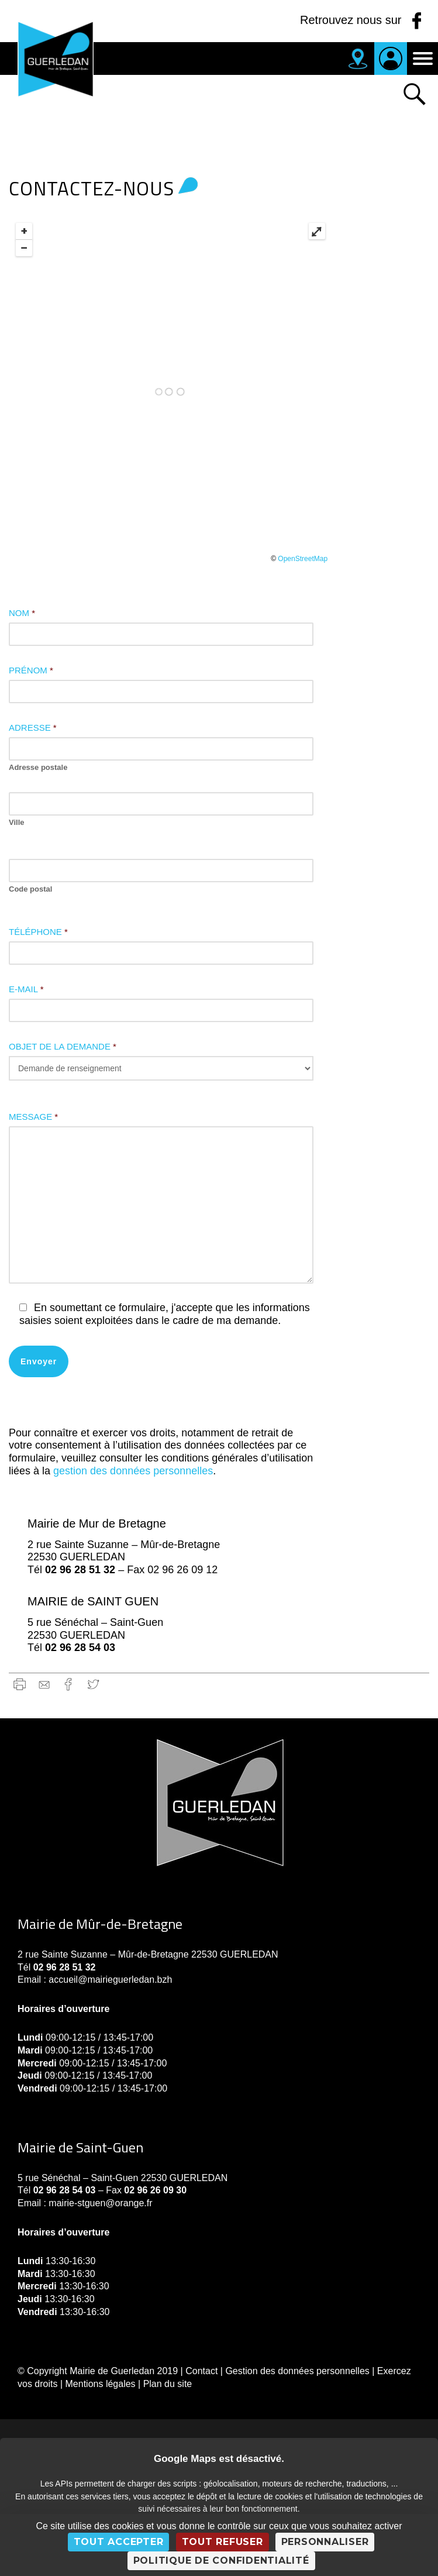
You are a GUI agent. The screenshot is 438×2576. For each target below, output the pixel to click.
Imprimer (19, 1684)
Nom (22, 613)
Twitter (93, 1684)
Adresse (33, 727)
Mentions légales (100, 2384)
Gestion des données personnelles (297, 2371)
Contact (201, 2371)
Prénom (31, 670)
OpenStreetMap (302, 559)
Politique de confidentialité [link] (221, 2560)
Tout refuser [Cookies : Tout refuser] (222, 2541)
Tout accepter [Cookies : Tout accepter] (119, 2541)
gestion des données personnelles (131, 1471)
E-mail (26, 989)
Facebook (69, 1684)
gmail (44, 1684)
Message (33, 1117)
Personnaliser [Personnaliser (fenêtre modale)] (325, 2541)
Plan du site (167, 2384)
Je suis (390, 58)
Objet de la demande (62, 1046)
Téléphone (38, 932)
